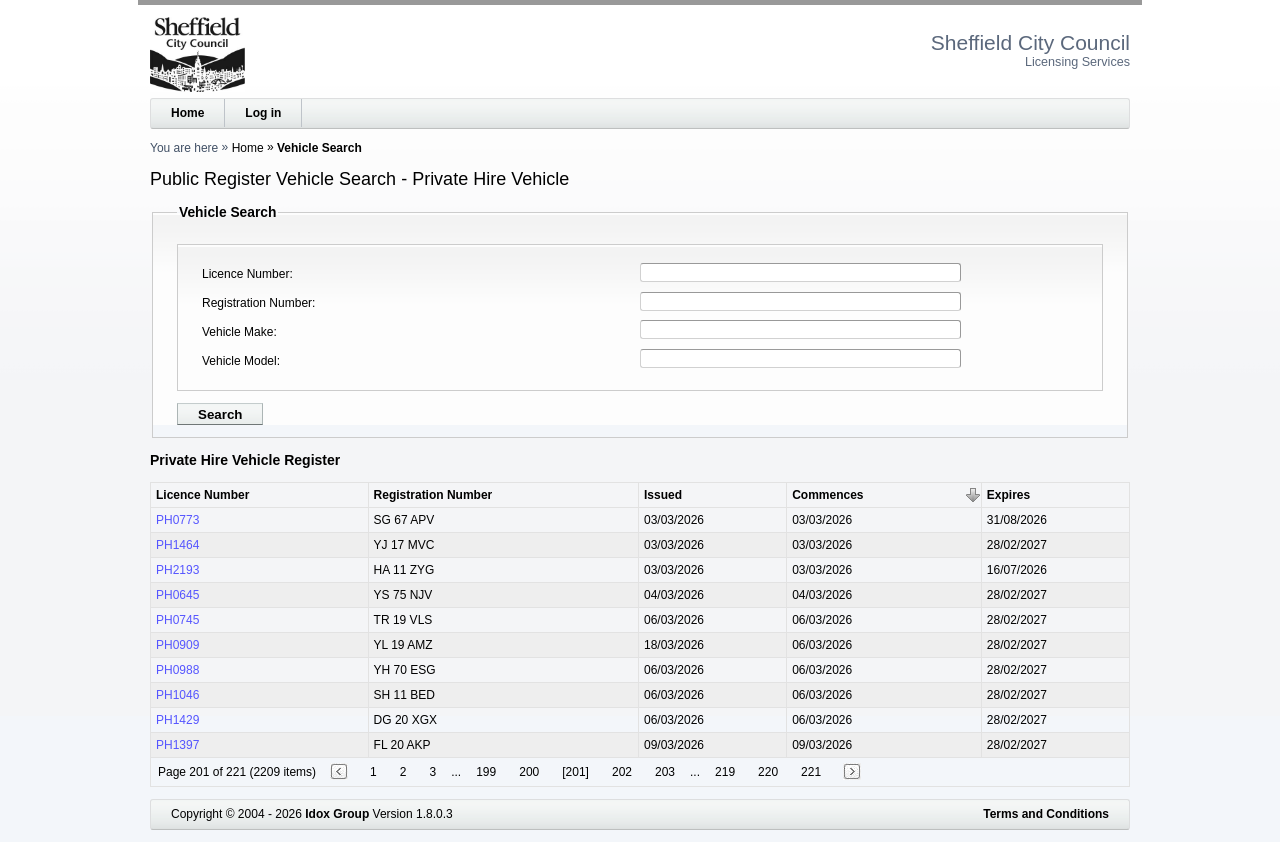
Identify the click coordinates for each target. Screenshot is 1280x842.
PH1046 (177, 695)
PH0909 (177, 645)
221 (811, 772)
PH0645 (177, 595)
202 (622, 772)
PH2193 (177, 570)
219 (725, 772)
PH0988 (177, 670)
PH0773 (177, 520)
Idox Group (337, 814)
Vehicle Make (237, 332)
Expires (1008, 495)
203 (665, 772)
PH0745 (177, 620)
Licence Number (245, 274)
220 (768, 772)
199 (486, 772)
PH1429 (177, 720)
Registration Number (257, 303)
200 (529, 772)
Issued (663, 495)
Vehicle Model (239, 361)
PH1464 (177, 545)
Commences (827, 495)
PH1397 (177, 745)
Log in (263, 113)
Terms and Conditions (1046, 814)
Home (187, 113)
